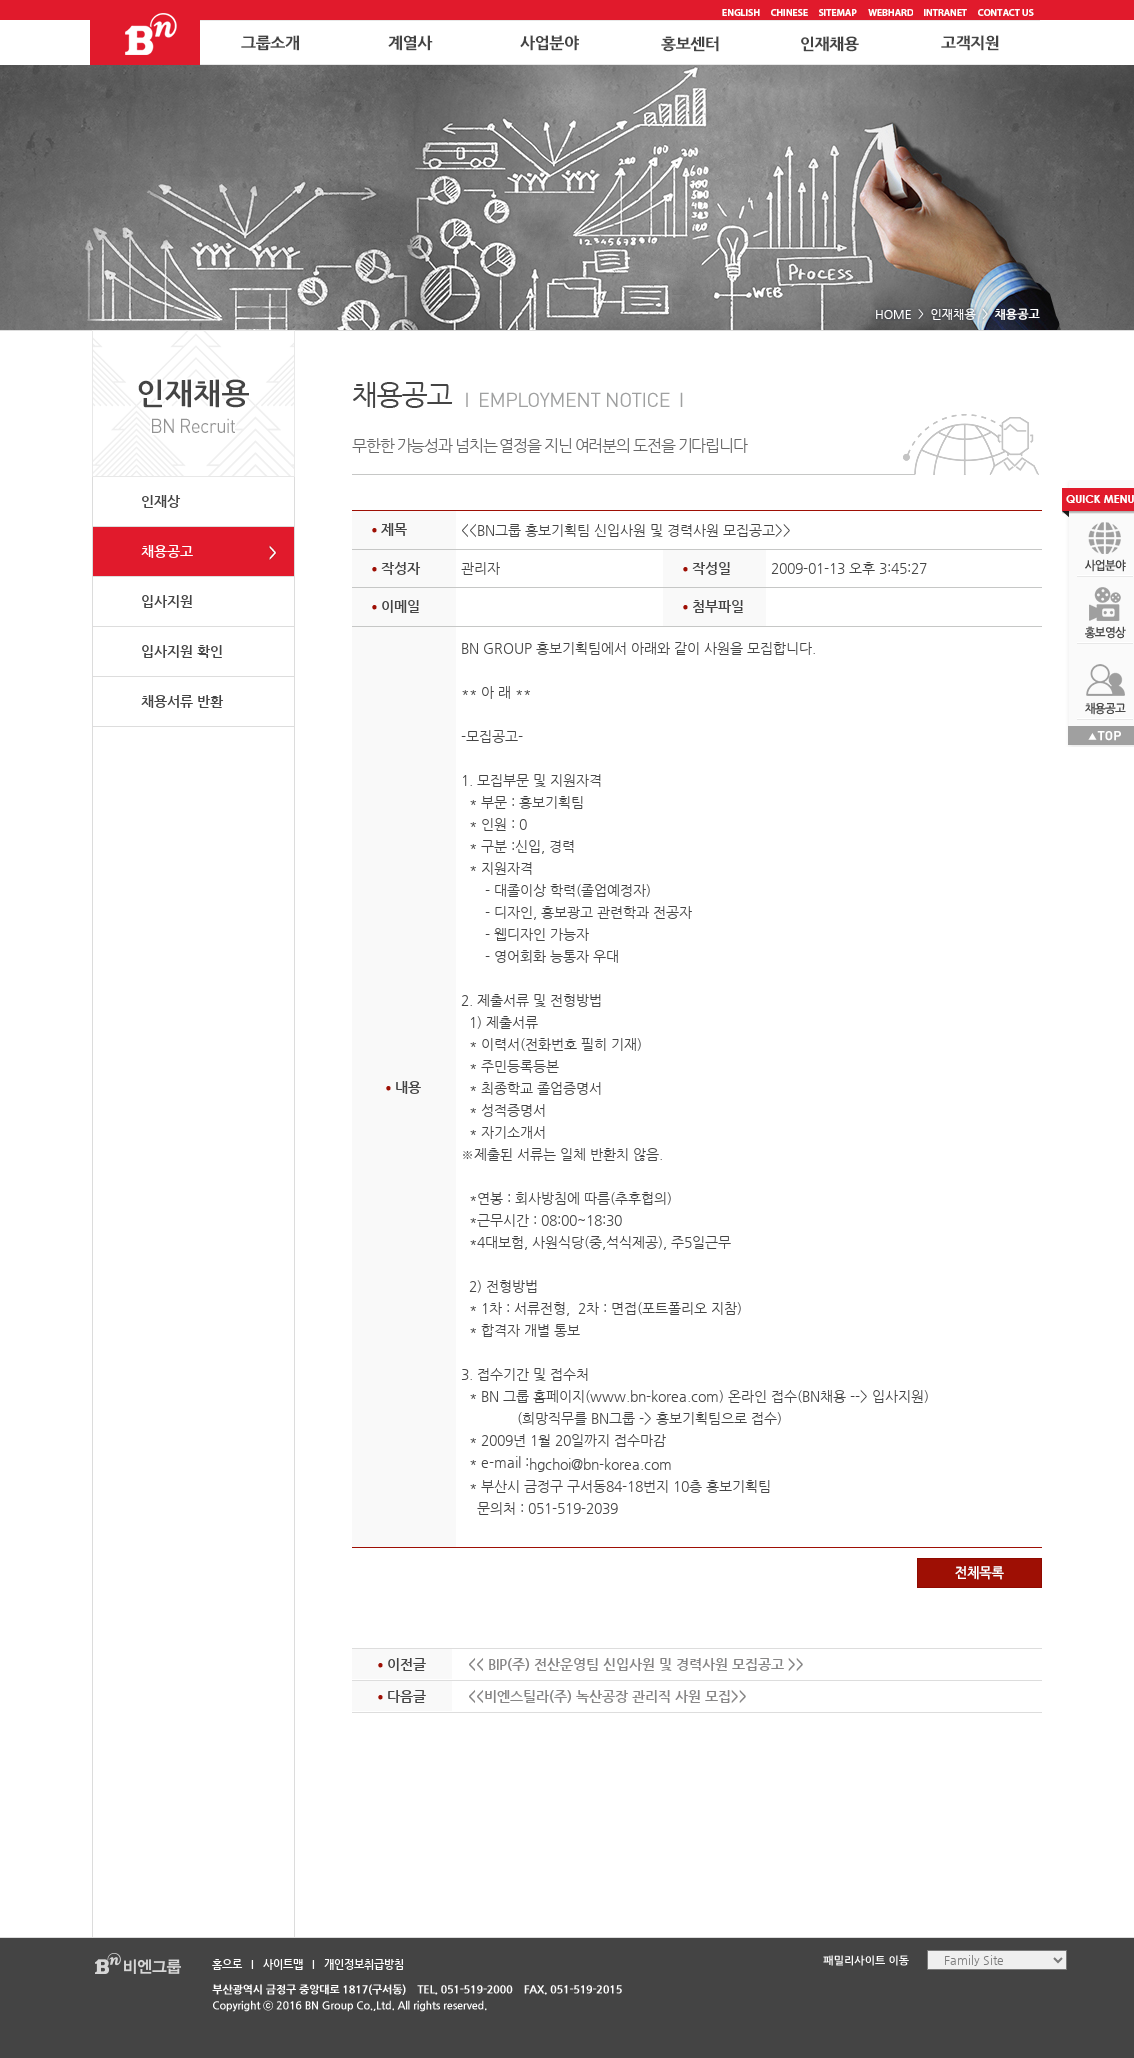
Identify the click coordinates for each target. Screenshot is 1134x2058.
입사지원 (167, 601)
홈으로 (227, 1964)
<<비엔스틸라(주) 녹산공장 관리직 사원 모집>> (607, 1696)
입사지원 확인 (182, 651)
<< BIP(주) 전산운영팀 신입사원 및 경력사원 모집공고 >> (636, 1664)
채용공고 (167, 551)
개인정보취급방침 (364, 1964)
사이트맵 (283, 1964)
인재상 (160, 501)
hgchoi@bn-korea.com (600, 1464)
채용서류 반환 (182, 701)
